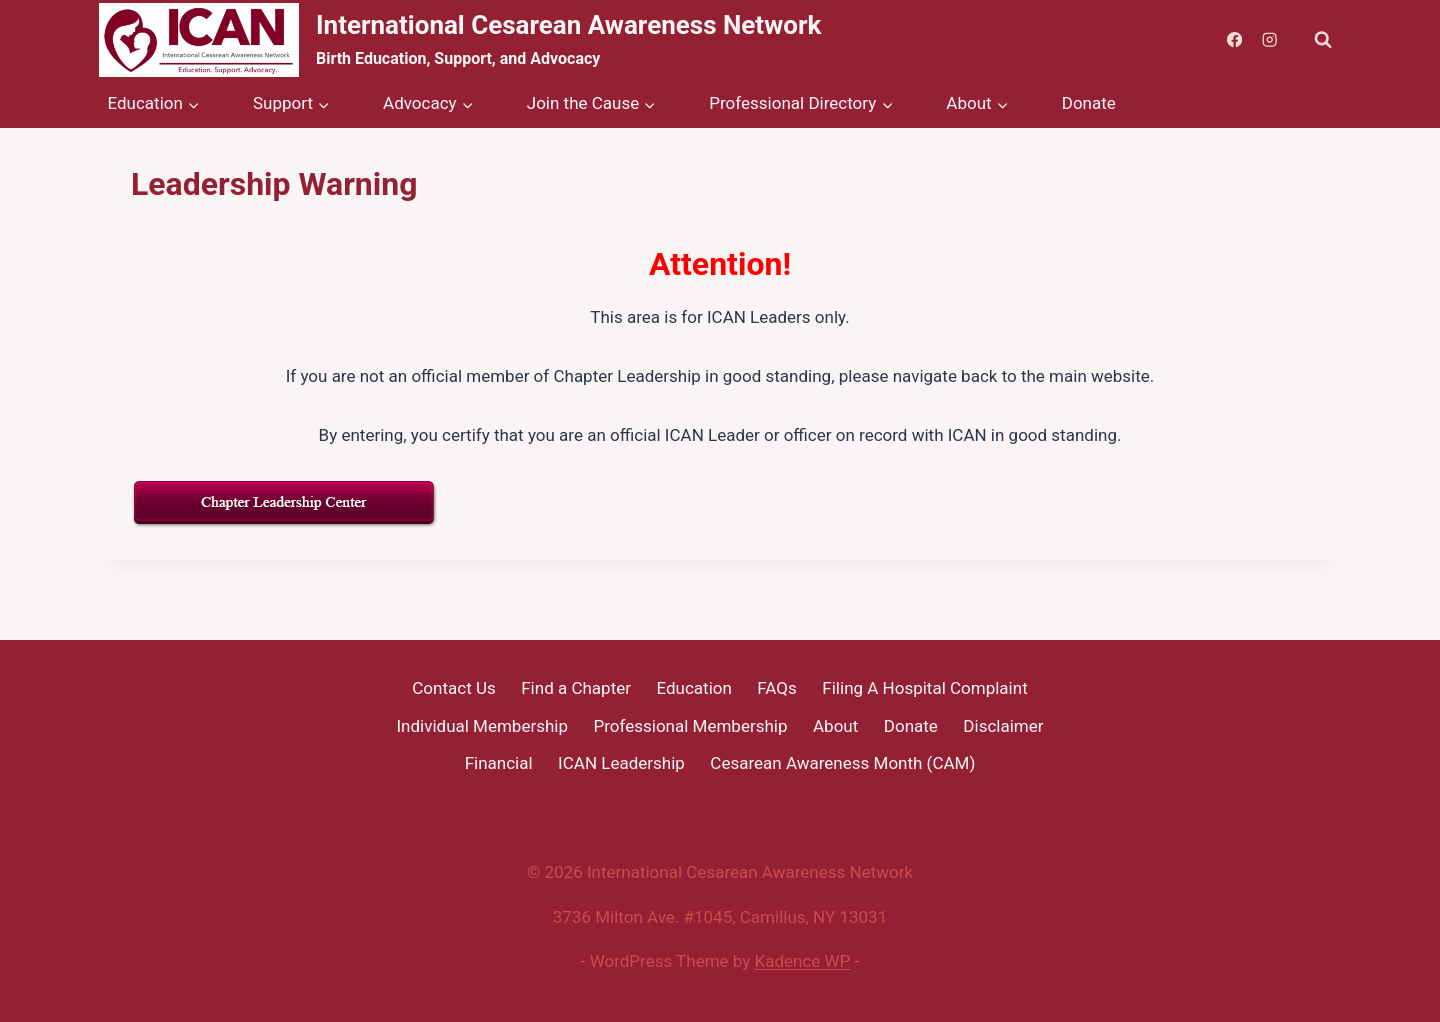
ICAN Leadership (621, 763)
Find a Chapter (576, 688)
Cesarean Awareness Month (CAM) (842, 763)
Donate (1089, 103)
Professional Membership (691, 726)
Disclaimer (1003, 726)
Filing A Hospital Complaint (924, 688)
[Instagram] (1269, 40)
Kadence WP (803, 961)
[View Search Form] (1323, 40)
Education (693, 688)
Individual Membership (482, 726)
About (835, 726)
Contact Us (453, 688)
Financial (499, 763)
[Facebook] (1234, 40)
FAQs (776, 688)
